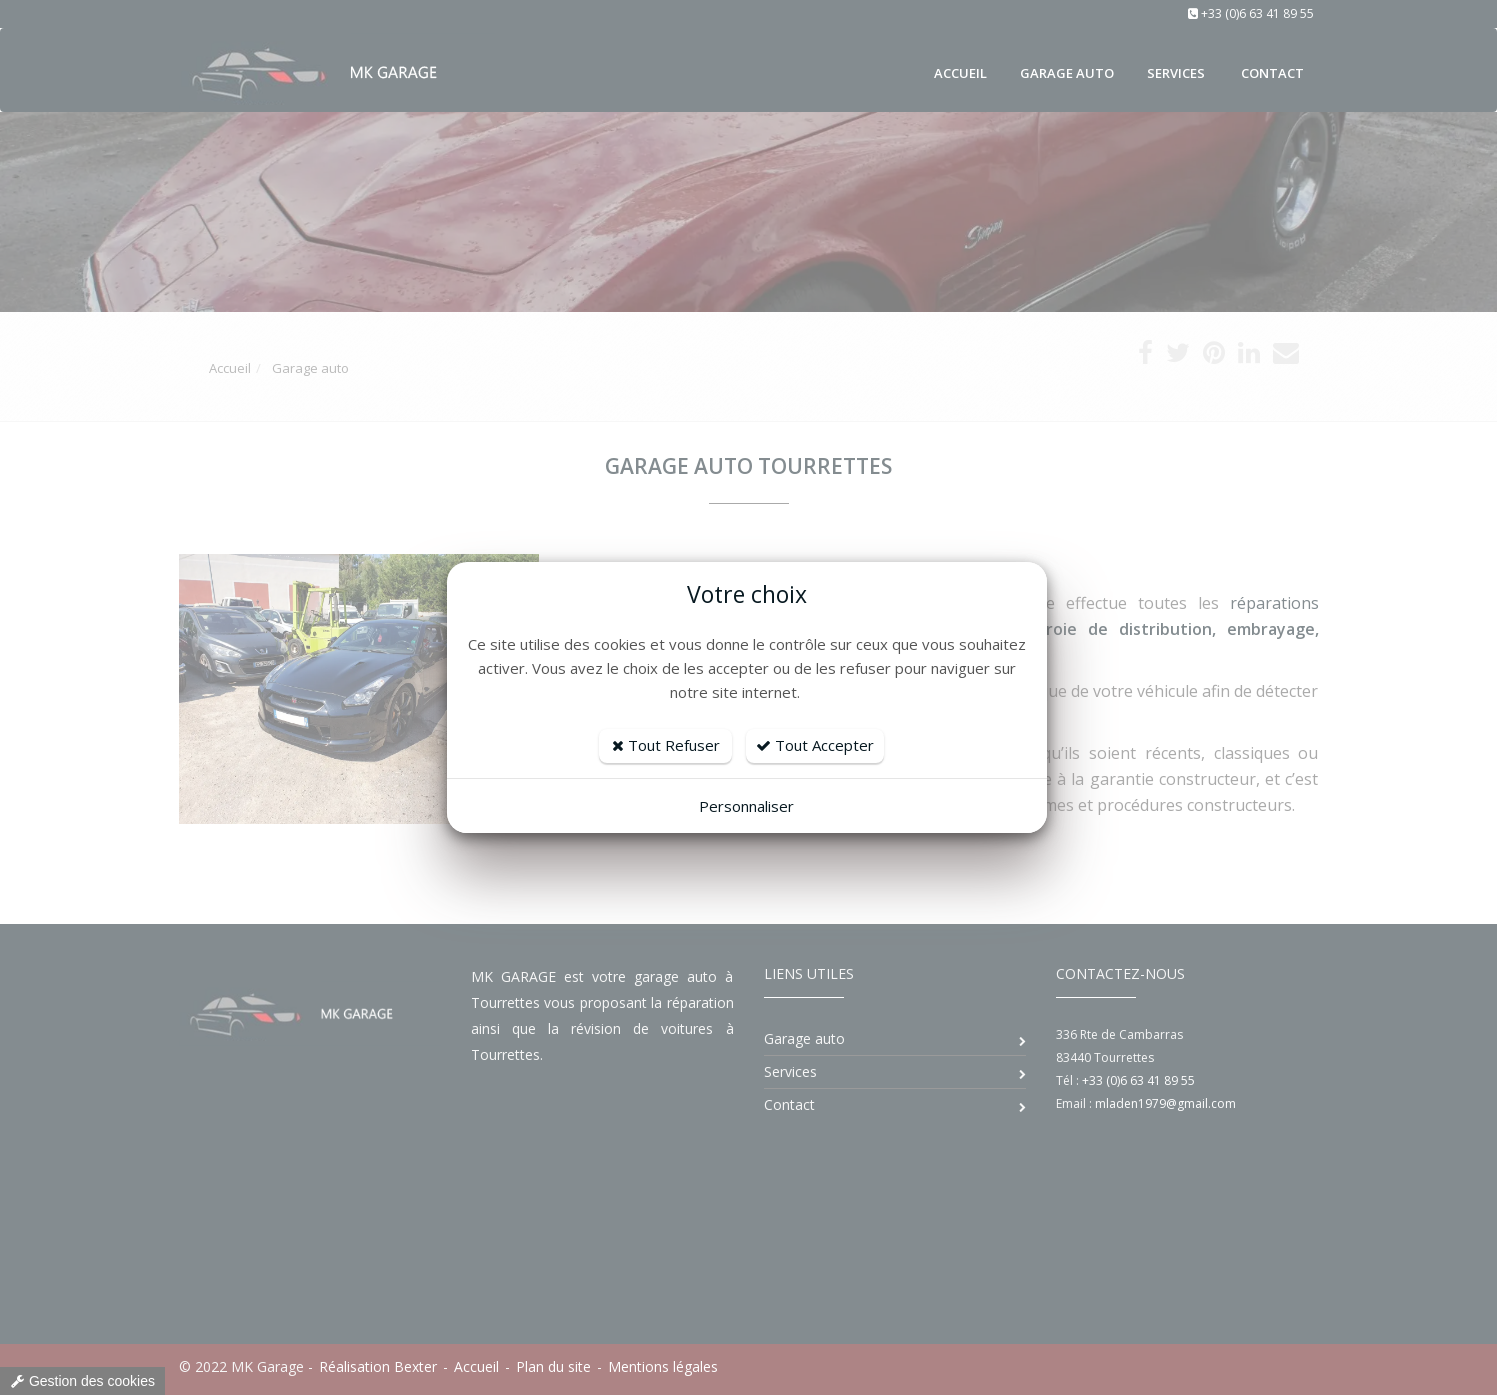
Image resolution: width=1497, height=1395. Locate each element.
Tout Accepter (815, 745)
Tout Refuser (666, 745)
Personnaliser (746, 806)
